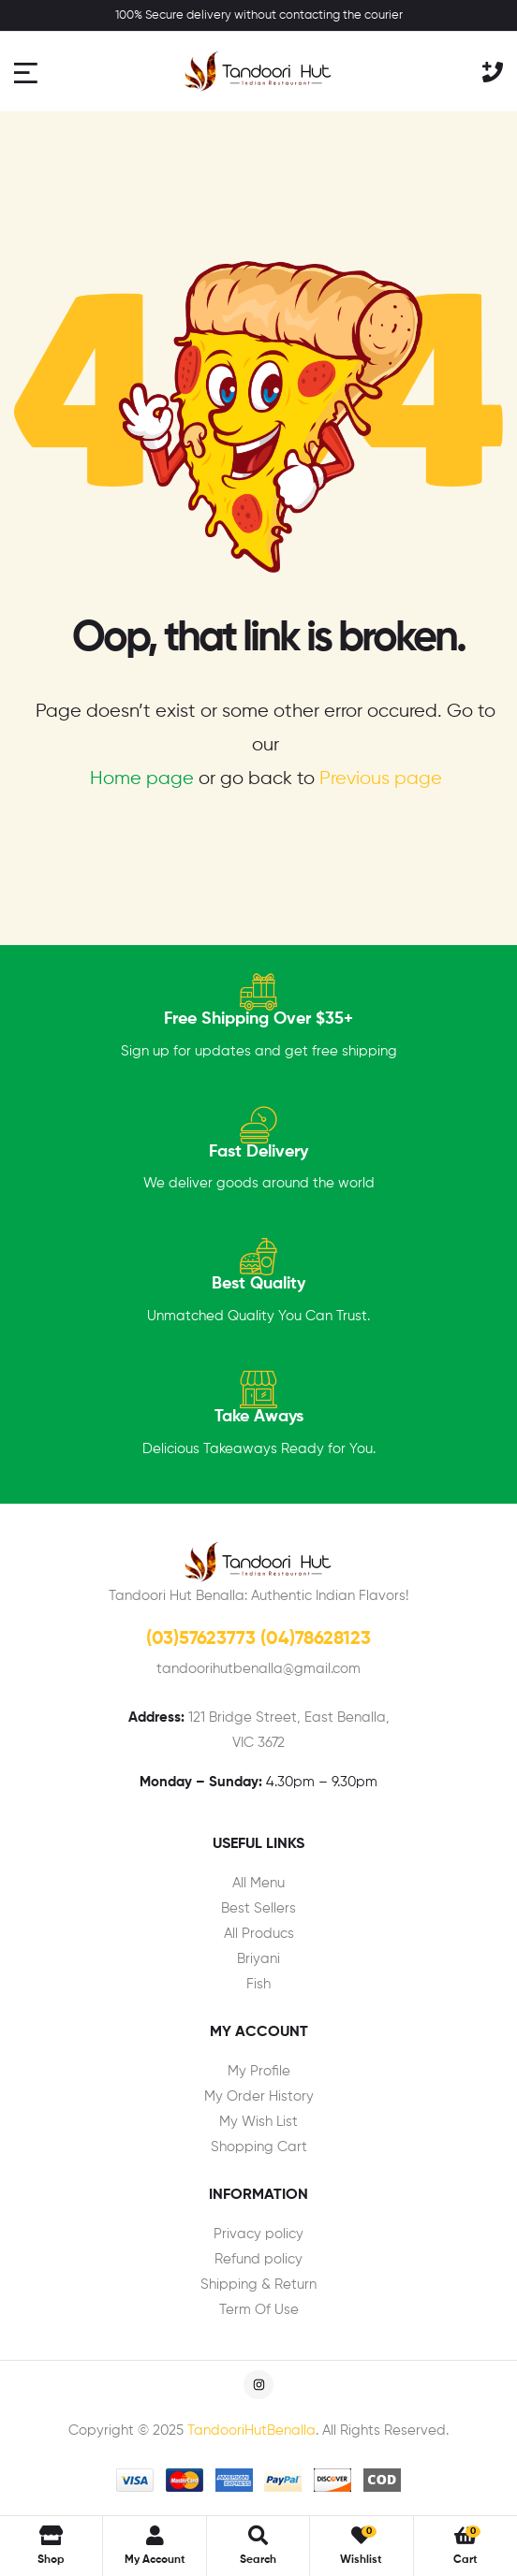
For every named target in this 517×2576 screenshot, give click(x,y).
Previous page (380, 779)
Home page (142, 779)
